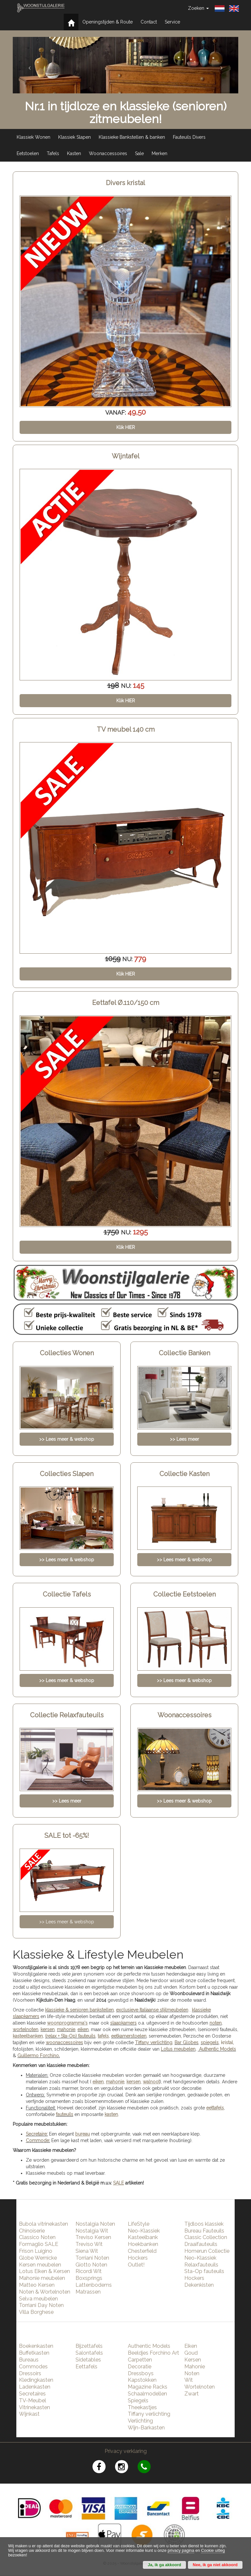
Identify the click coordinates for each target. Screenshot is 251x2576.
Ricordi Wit (88, 2271)
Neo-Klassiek (144, 2231)
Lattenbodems (93, 2285)
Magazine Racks (147, 2387)
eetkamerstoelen (128, 2036)
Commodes (33, 2366)
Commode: (38, 2140)
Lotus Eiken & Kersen (44, 2271)
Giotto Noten (91, 2265)
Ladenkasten (34, 2387)
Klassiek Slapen (74, 137)
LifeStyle (138, 2224)
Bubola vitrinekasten (43, 2224)
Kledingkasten (36, 2380)
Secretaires (32, 2394)
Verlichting (140, 2421)
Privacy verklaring (126, 2451)
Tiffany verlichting (149, 2414)
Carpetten (140, 2360)
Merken (159, 153)
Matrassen (88, 2292)
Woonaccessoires (108, 153)
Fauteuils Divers (189, 137)
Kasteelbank (143, 2237)
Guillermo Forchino (38, 2055)
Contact (149, 21)
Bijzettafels (89, 2346)
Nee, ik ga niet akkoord (215, 2565)
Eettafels (86, 2366)
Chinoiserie (32, 2231)
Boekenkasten (36, 2346)
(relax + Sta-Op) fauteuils (70, 2036)
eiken (83, 2029)
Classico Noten (37, 2237)
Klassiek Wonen (33, 137)
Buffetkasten (34, 2353)
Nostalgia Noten (95, 2224)
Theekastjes (142, 2407)
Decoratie (139, 2366)
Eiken (190, 2346)
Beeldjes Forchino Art (153, 2353)
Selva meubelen (38, 2299)
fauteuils (64, 2114)
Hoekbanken (143, 2244)
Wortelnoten (199, 2387)
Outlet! (136, 2265)
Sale (139, 153)
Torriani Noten (92, 2258)
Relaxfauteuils (201, 2265)
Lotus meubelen (178, 2049)
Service (172, 21)
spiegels (210, 2042)
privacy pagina (181, 2550)
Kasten (74, 153)
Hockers (138, 2258)
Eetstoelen (28, 153)
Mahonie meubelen (42, 2278)
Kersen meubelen (40, 2265)
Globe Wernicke (38, 2258)
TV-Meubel (32, 2400)
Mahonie (194, 2366)
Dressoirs (30, 2373)
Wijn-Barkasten (146, 2428)
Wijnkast (29, 2414)
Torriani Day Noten (41, 2305)
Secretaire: (37, 2134)
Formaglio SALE (38, 2244)
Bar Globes (186, 2042)
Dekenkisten (199, 2285)
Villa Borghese (36, 2312)
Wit (188, 2380)
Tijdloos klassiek (204, 2224)
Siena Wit (86, 2251)
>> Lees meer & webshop (66, 1921)
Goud (191, 2353)
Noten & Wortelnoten (44, 2292)
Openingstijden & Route (107, 21)
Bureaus (29, 2360)
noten (215, 2023)
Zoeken (198, 8)
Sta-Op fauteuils (204, 2271)
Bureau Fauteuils (204, 2231)
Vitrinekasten (34, 2407)
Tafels (53, 153)
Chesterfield (142, 2251)
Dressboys (141, 2373)
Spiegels (138, 2400)
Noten (191, 2373)
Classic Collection (205, 2237)
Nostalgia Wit (91, 2231)
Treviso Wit (89, 2244)
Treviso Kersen (93, 2237)
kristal (227, 2042)
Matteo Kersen (37, 2285)
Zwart (191, 2394)
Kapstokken (142, 2380)
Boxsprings (88, 2278)
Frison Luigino (35, 2251)
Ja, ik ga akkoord (164, 2565)
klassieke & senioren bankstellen (79, 2009)
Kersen (192, 2360)
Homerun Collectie (206, 2251)
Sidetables (88, 2360)
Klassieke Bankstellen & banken (132, 137)
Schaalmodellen (147, 2394)
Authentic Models (217, 2049)
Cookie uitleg (213, 2550)
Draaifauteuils (200, 2244)
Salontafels (89, 2353)
